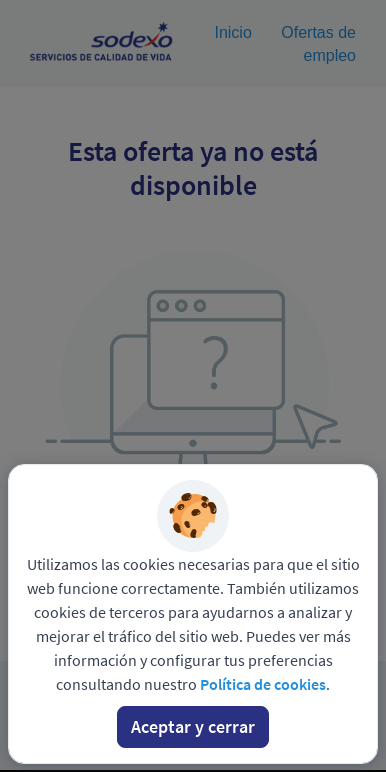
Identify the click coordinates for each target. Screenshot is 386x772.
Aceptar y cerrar (193, 726)
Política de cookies (263, 684)
